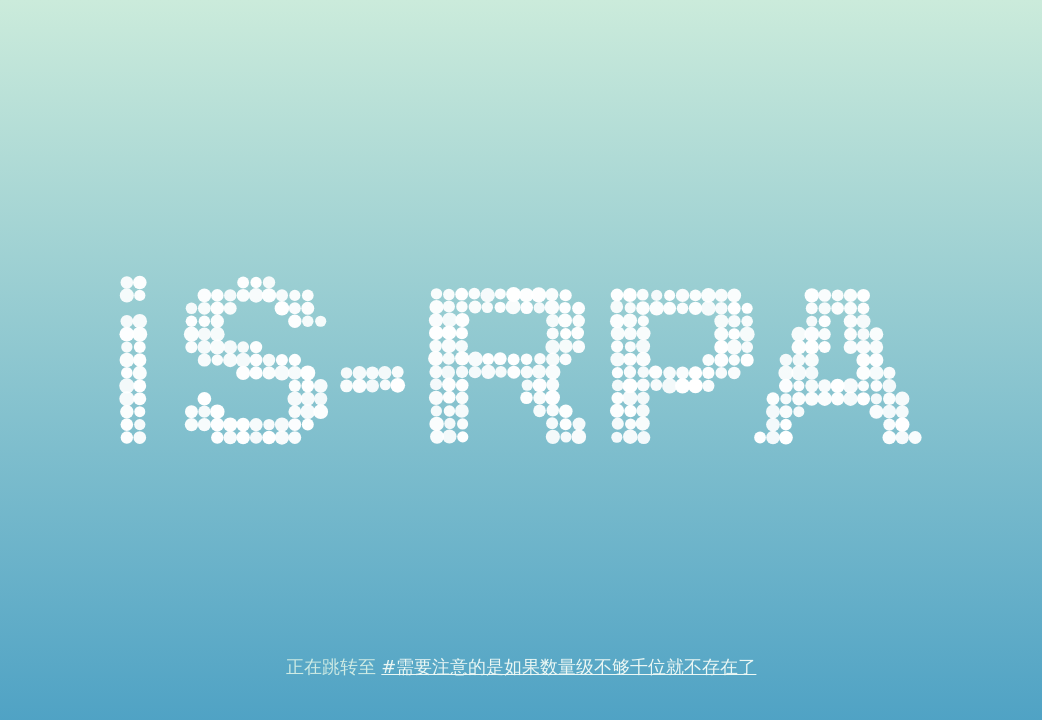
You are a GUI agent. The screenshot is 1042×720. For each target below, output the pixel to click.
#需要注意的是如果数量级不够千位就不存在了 (568, 666)
